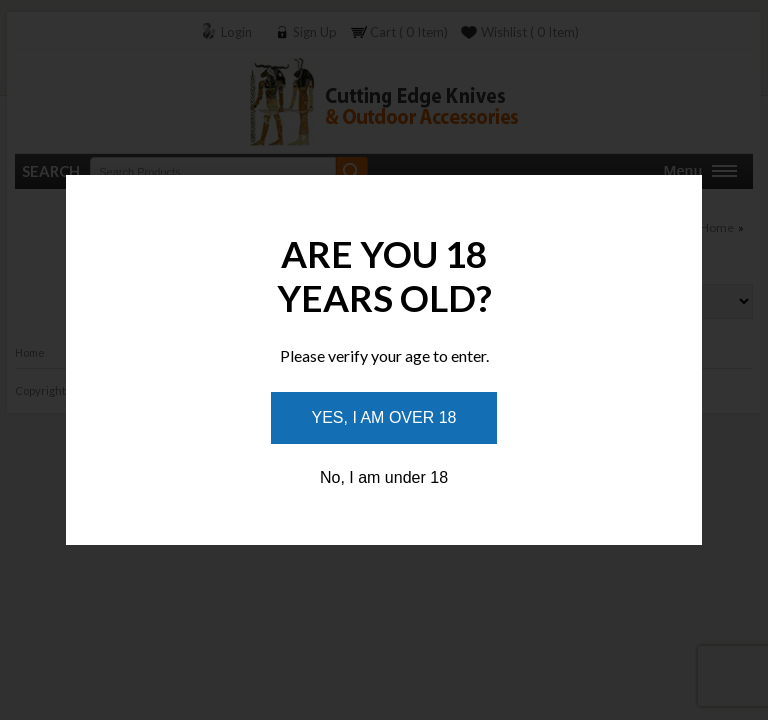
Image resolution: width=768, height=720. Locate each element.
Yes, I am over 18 (384, 417)
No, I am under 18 (384, 477)
